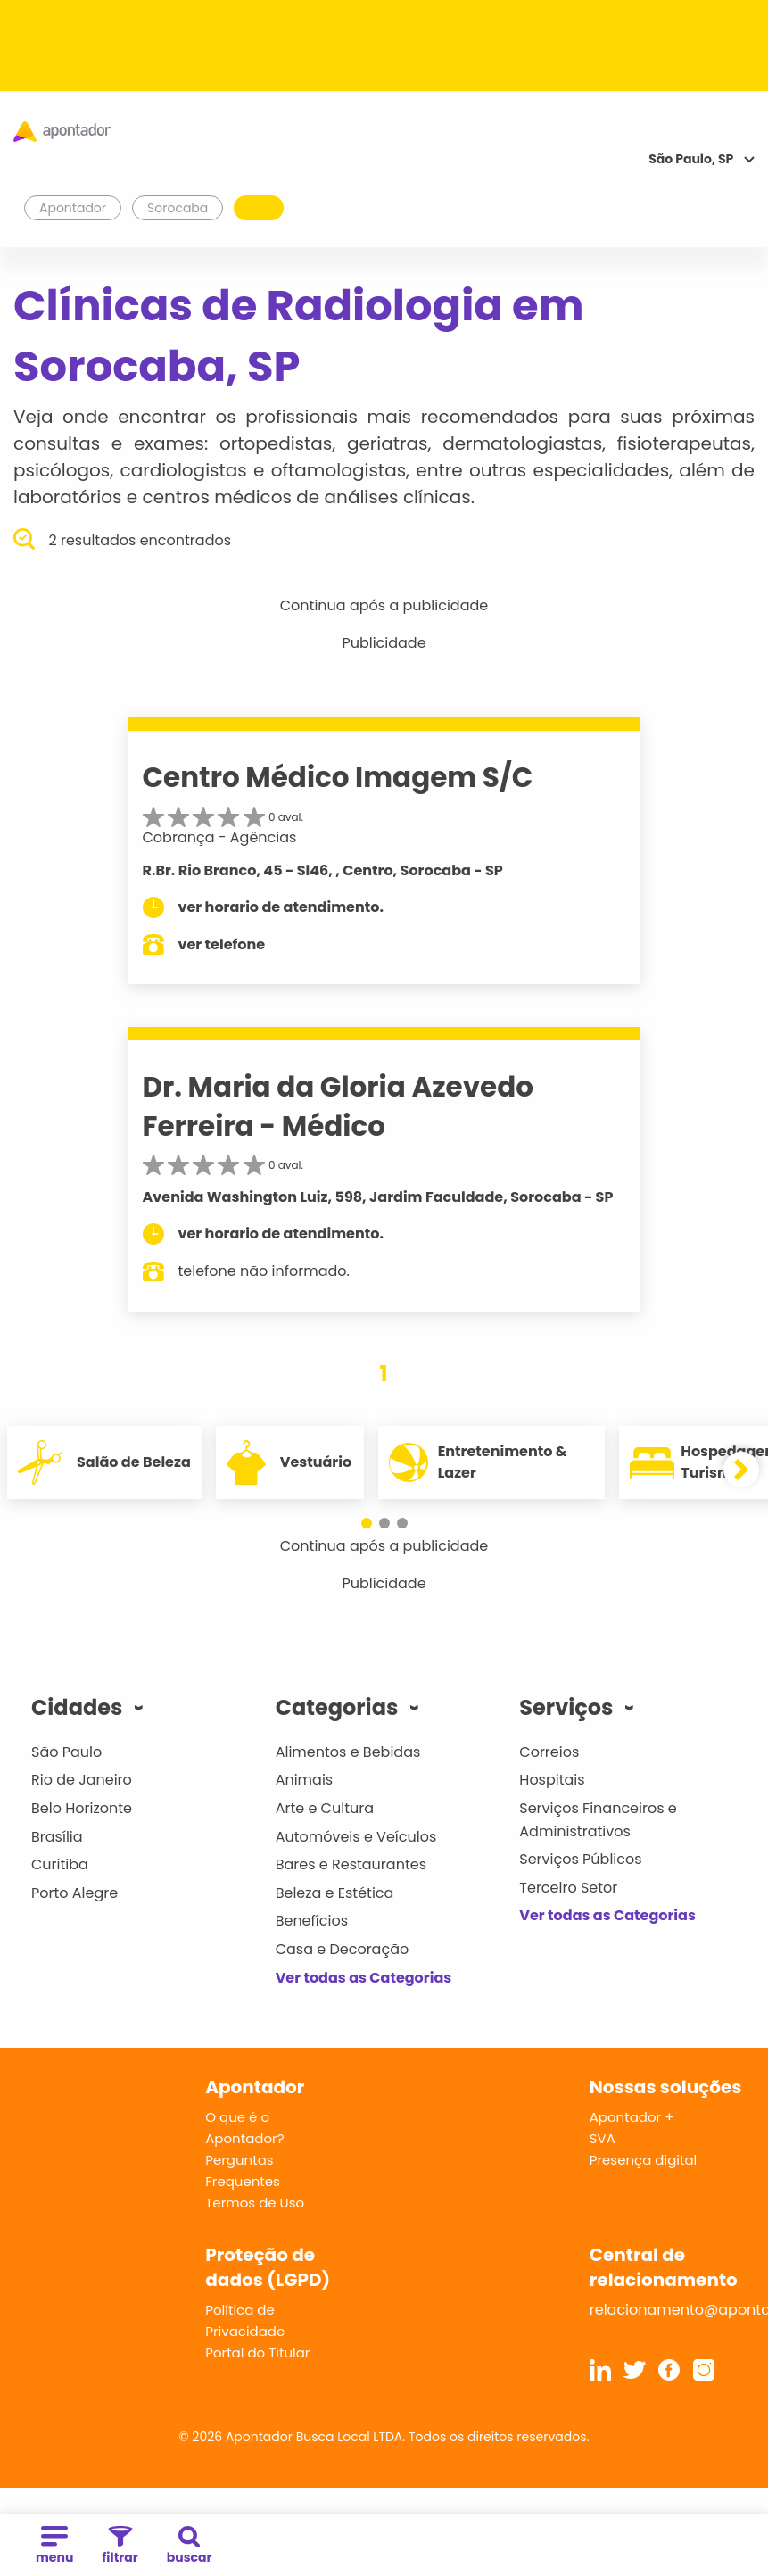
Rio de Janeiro (81, 1779)
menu (54, 2546)
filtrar (119, 2546)
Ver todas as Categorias (364, 1977)
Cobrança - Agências (220, 837)
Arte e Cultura (325, 1808)
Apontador (73, 208)
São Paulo (66, 1752)
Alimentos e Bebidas (348, 1752)
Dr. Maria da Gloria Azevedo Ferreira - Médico (338, 1106)
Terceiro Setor (568, 1887)
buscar (189, 2546)
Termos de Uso (254, 2202)
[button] (366, 1523)
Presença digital (644, 2159)
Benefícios (312, 1920)
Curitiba (59, 1864)
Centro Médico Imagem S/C (338, 777)
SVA (602, 2138)
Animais (305, 1779)
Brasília (57, 1836)
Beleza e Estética (335, 1893)
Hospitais (551, 1779)
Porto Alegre (74, 1893)
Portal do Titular (257, 2352)
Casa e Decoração (342, 1949)
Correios (549, 1752)
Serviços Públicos (580, 1859)
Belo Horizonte (81, 1808)
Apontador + (632, 2117)
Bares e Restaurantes (351, 1864)
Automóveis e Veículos (356, 1836)
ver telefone (222, 944)
